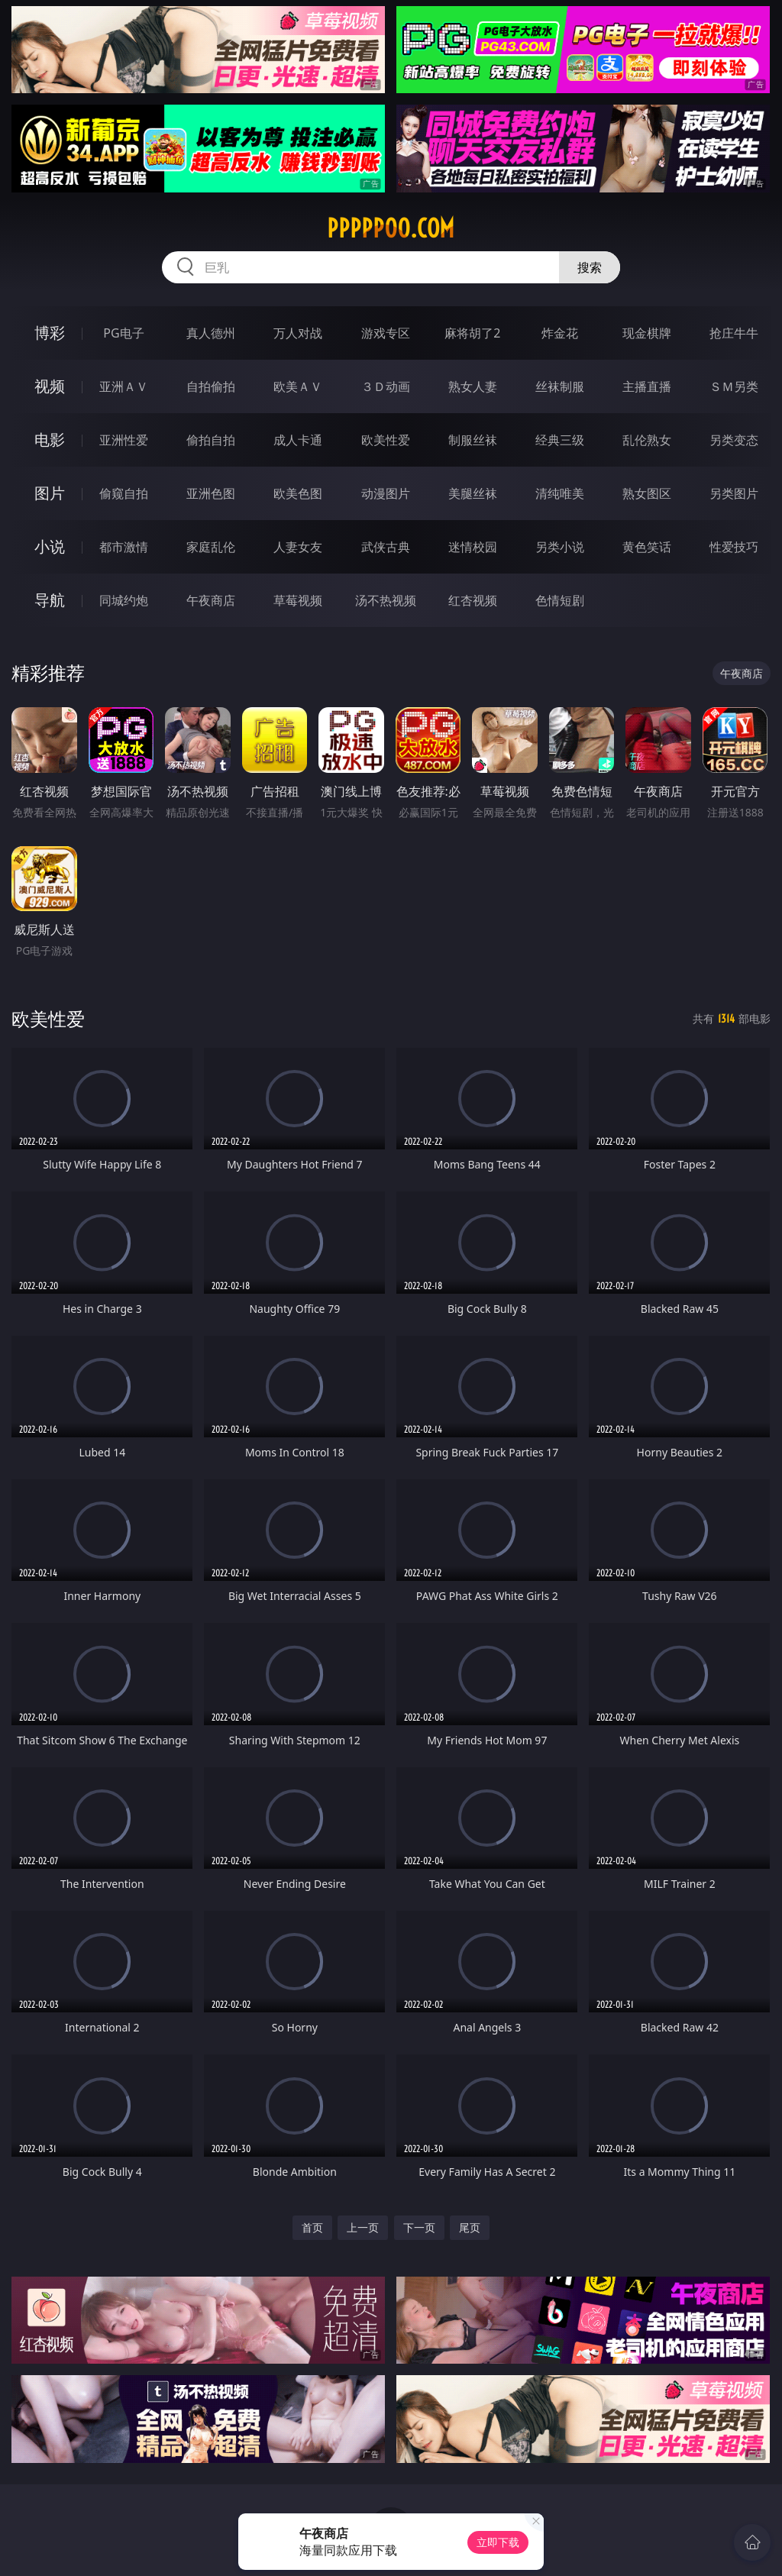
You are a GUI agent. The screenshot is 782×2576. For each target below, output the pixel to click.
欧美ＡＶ (297, 386)
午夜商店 (210, 600)
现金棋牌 (646, 333)
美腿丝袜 (472, 493)
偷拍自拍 (210, 439)
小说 (49, 546)
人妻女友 (297, 546)
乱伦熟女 (646, 439)
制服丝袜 (472, 439)
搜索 (589, 267)
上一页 (363, 2227)
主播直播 (646, 386)
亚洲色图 (210, 493)
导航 (49, 600)
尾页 (469, 2227)
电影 (49, 439)
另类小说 (559, 546)
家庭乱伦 (210, 546)
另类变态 (733, 439)
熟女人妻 (472, 386)
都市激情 (123, 546)
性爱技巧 (733, 546)
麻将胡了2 (472, 333)
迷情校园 (472, 546)
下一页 (419, 2227)
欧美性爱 (385, 439)
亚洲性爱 (123, 439)
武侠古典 (385, 546)
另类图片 (733, 493)
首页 (312, 2227)
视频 (49, 386)
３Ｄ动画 (385, 386)
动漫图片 (385, 493)
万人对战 (297, 333)
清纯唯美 (559, 493)
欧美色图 (297, 493)
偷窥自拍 (123, 493)
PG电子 (123, 333)
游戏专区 (385, 333)
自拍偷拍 (210, 386)
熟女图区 (646, 493)
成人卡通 (297, 439)
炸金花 (559, 333)
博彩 (49, 332)
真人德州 (210, 333)
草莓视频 (297, 600)
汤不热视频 (385, 600)
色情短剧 (559, 600)
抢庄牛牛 (733, 333)
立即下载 (498, 2542)
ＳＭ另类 (733, 386)
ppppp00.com (390, 228)
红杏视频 (472, 600)
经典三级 (559, 439)
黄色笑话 (646, 546)
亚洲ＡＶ (123, 386)
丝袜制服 (559, 386)
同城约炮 (123, 600)
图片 (49, 493)
